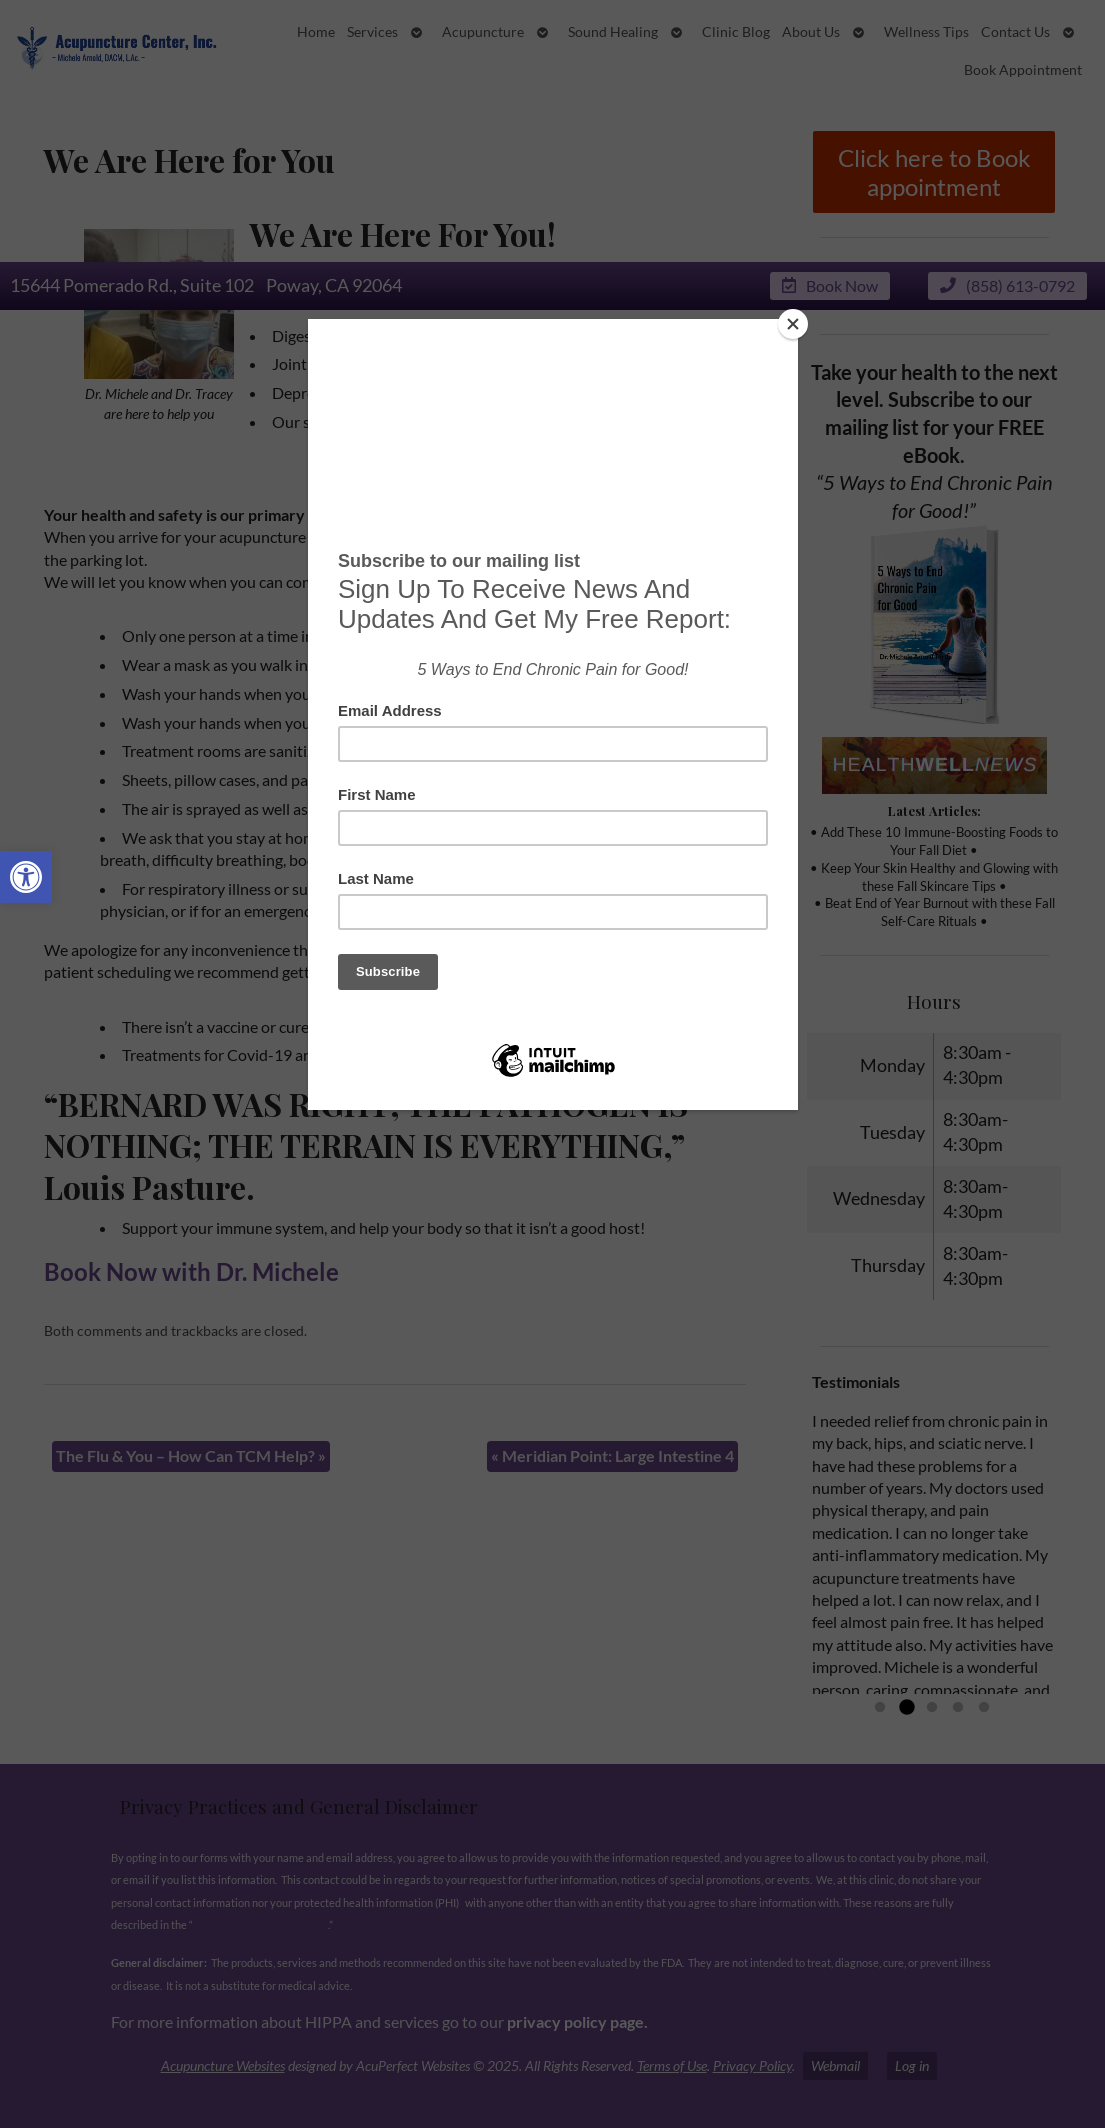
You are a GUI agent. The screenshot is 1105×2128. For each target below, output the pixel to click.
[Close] (793, 324)
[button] (26, 877)
